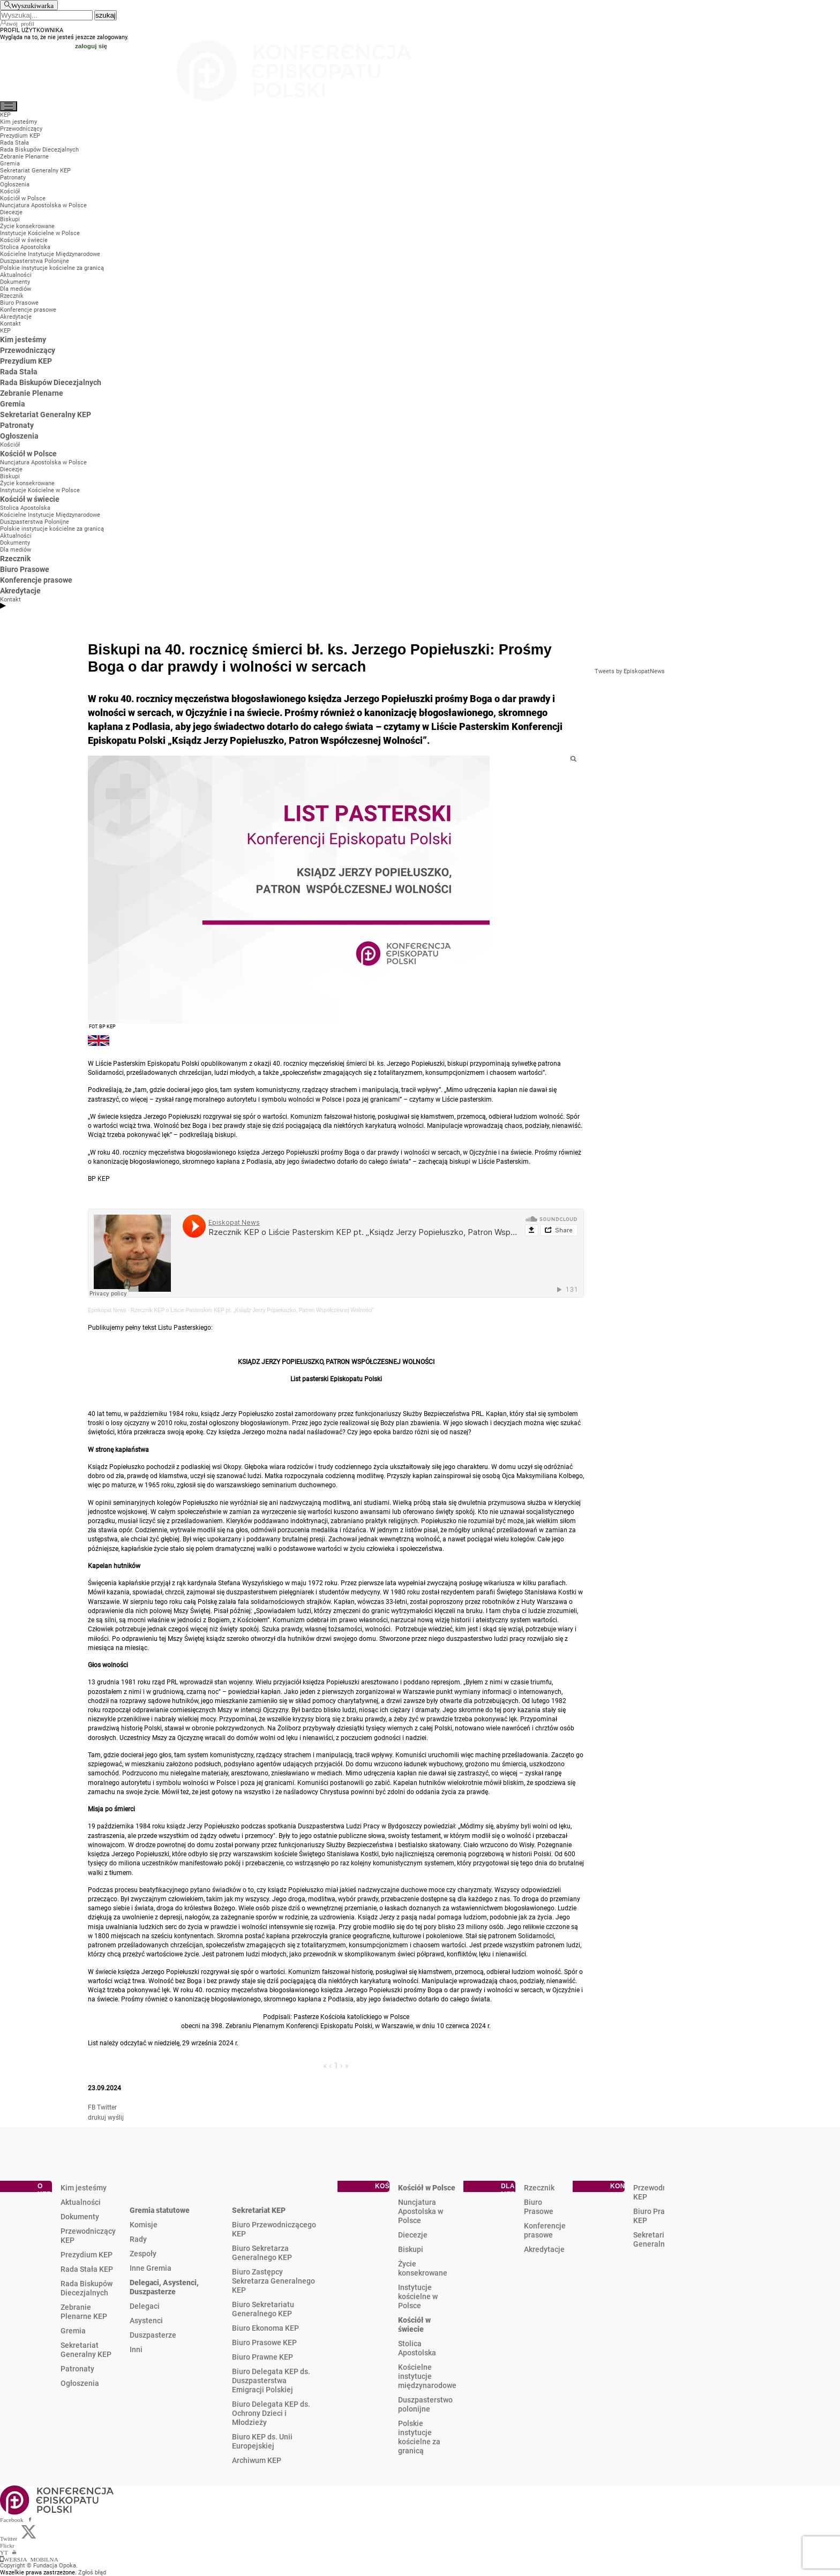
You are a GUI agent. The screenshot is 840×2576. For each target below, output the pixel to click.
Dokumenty (80, 2216)
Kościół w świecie (414, 2324)
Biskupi (410, 2249)
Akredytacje (544, 2249)
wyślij (116, 2117)
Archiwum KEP (256, 2460)
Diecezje (413, 2235)
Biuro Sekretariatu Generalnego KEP (263, 2309)
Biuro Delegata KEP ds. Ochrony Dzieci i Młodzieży (271, 2413)
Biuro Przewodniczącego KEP (274, 2229)
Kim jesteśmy (84, 2187)
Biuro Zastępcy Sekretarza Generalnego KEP (273, 2281)
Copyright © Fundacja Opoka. (39, 2565)
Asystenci (146, 2320)
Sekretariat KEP (259, 2210)
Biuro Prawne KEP (262, 2357)
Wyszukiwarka (32, 5)
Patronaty (77, 2368)
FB (91, 2107)
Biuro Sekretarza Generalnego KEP (262, 2253)
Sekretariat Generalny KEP (86, 2350)
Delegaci (145, 2306)
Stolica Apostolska (417, 2348)
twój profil (20, 23)
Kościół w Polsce (426, 2187)
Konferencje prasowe (545, 2230)
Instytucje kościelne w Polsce (418, 2296)
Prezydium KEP (86, 2254)
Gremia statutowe (160, 2210)
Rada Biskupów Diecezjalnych (86, 2288)
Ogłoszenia (80, 2383)
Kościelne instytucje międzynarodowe (427, 2376)
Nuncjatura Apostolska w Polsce (420, 2211)
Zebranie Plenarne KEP (84, 2312)
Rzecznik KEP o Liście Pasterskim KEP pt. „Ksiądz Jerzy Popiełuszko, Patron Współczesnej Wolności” (252, 1310)
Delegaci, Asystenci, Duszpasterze (164, 2287)
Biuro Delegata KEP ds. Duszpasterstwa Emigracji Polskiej (271, 2380)
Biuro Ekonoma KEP (265, 2328)
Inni (136, 2349)
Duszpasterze (153, 2335)
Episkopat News (107, 1310)
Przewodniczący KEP (88, 2235)
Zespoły (143, 2253)
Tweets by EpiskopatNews (630, 671)
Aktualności (81, 2202)
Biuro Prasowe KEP (264, 2342)
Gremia (73, 2330)
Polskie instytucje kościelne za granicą (419, 2437)
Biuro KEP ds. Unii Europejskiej (262, 2441)
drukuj (97, 2117)
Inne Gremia (150, 2268)
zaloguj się (91, 45)
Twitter (107, 2107)
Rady (138, 2239)
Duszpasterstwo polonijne (425, 2404)
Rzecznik (539, 2187)
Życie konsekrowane (422, 2268)
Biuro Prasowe (538, 2207)
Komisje (144, 2224)
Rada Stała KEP (87, 2269)
